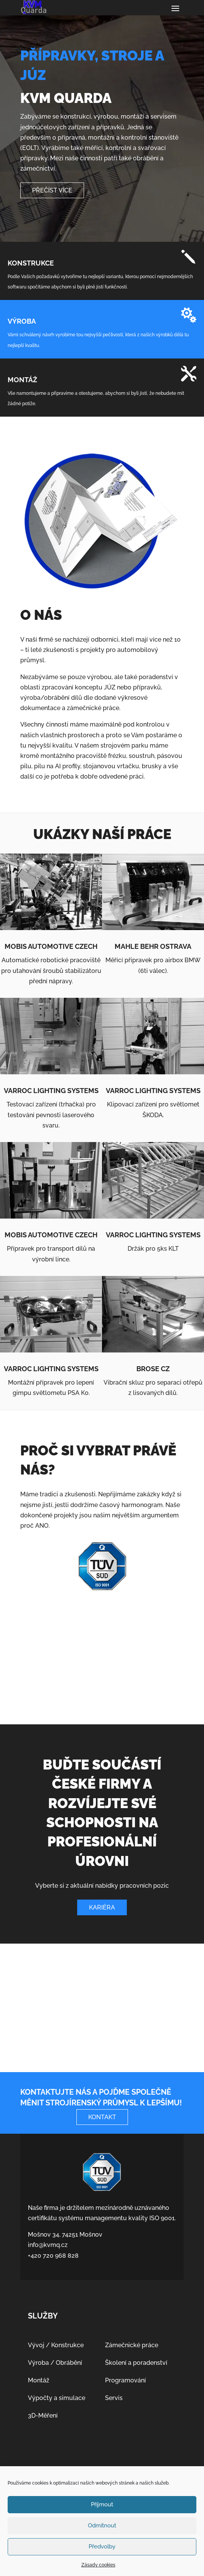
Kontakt (102, 2117)
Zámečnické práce (131, 2345)
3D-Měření (43, 2415)
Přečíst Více (52, 190)
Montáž (38, 2380)
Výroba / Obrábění (55, 2362)
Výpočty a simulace (56, 2398)
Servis (114, 2398)
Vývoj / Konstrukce (56, 2345)
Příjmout (102, 2504)
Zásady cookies (98, 2565)
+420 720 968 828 (53, 2255)
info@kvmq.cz (48, 2245)
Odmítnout (102, 2525)
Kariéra (102, 1907)
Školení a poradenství (136, 2362)
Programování (125, 2380)
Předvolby (102, 2546)
